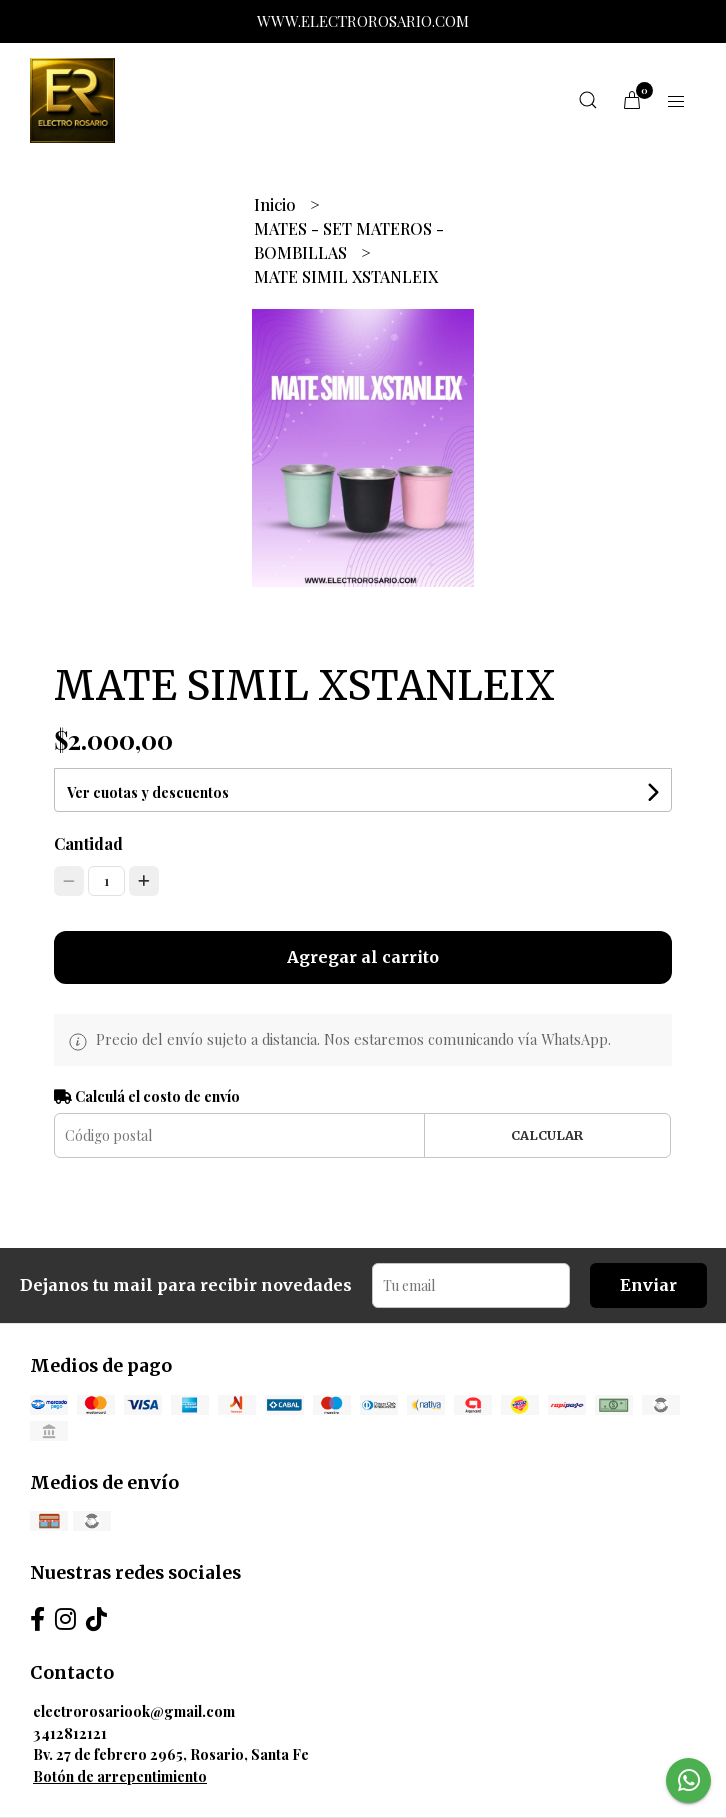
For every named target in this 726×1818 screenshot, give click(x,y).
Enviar (648, 1285)
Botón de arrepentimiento (120, 1776)
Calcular (547, 1135)
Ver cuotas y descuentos (148, 792)
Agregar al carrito (363, 957)
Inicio (277, 204)
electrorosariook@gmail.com (134, 1711)
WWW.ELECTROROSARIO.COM (363, 21)
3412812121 (70, 1733)
